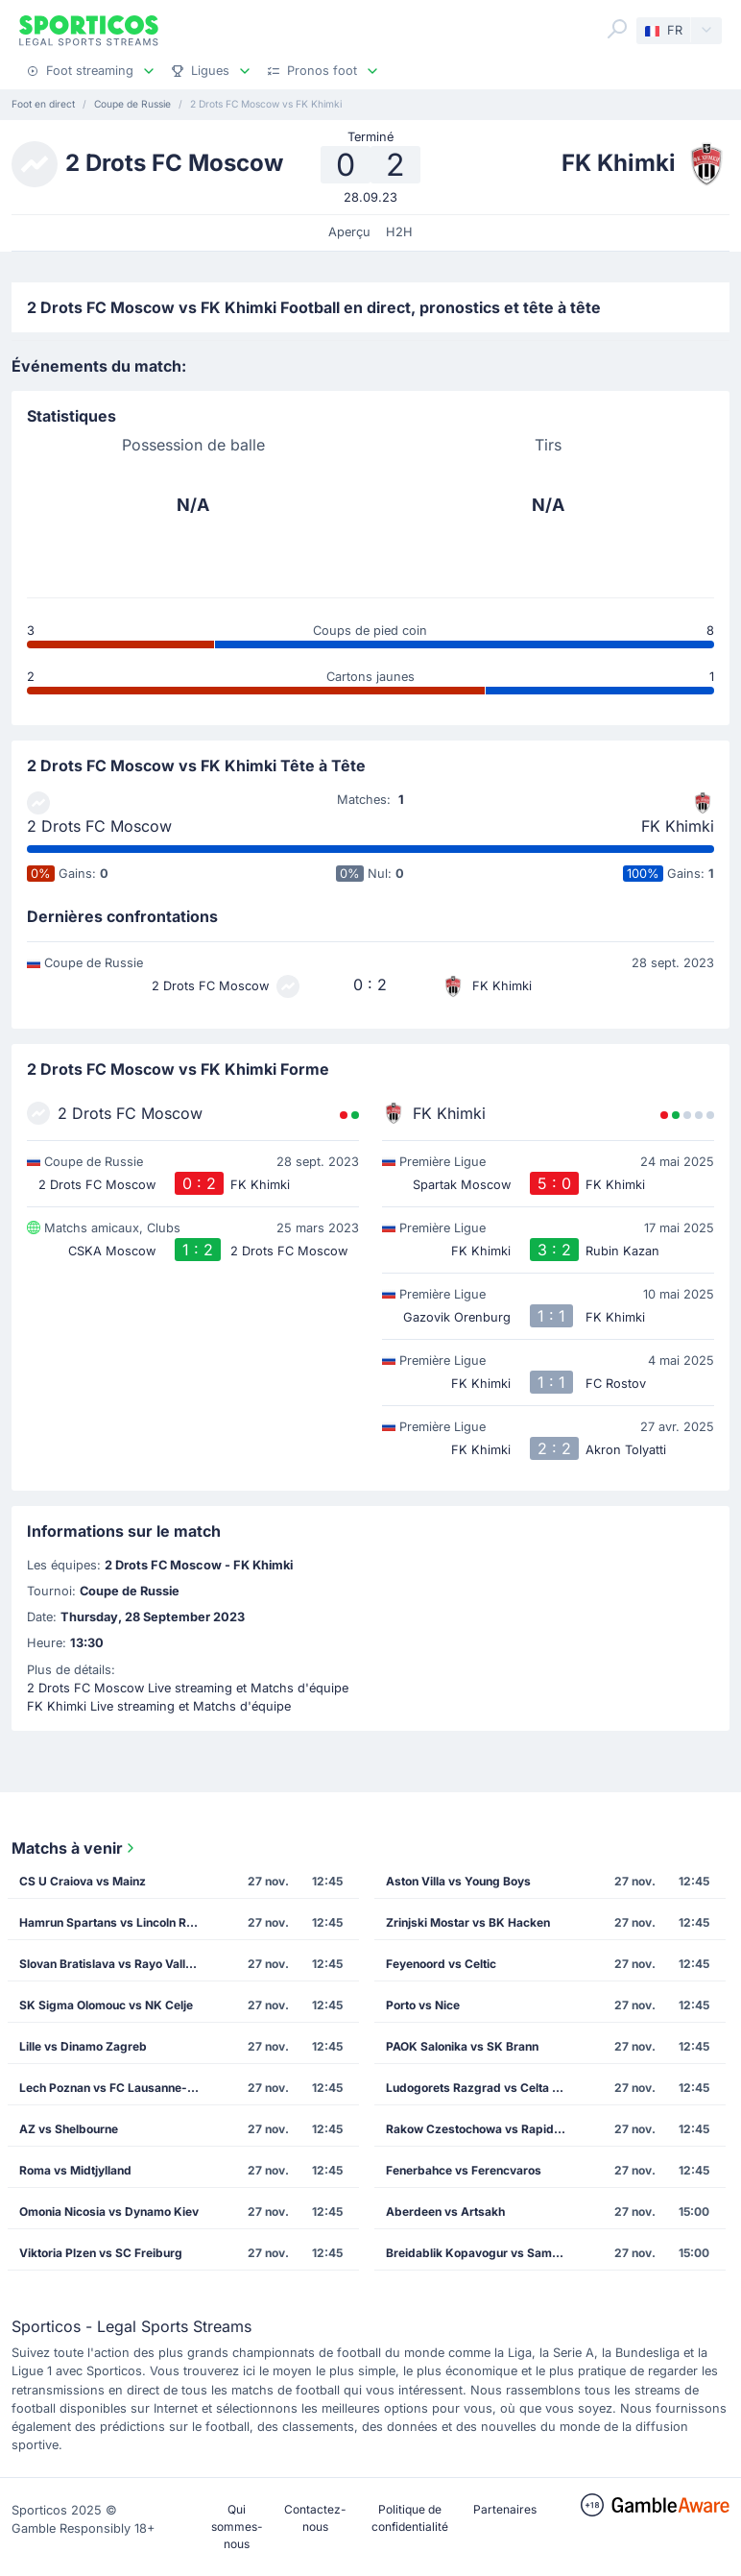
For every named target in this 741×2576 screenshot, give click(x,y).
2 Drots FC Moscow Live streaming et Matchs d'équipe (187, 1688)
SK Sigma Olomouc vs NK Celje (106, 2005)
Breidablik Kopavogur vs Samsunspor (483, 2253)
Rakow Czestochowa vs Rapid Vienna (483, 2129)
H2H (399, 232)
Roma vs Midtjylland (75, 2170)
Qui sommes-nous (237, 2526)
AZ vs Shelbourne (68, 2129)
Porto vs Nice (423, 2005)
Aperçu (349, 232)
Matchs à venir (75, 1848)
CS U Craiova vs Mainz (82, 1881)
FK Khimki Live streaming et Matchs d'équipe (159, 1706)
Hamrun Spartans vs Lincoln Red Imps (116, 1922)
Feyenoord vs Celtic (441, 1963)
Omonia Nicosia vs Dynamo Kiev (109, 2211)
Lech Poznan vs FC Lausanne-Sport (116, 2087)
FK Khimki (677, 826)
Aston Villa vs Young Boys (458, 1881)
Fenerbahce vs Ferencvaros (463, 2170)
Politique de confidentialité (409, 2518)
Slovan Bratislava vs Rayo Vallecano (116, 1963)
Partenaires (505, 2509)
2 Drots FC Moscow (99, 826)
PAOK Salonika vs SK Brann (462, 2046)
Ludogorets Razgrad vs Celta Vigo (482, 2087)
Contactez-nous (315, 2518)
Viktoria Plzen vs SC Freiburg (100, 2253)
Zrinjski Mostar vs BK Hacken (468, 1922)
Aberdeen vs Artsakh (445, 2211)
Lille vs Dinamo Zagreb (83, 2046)
